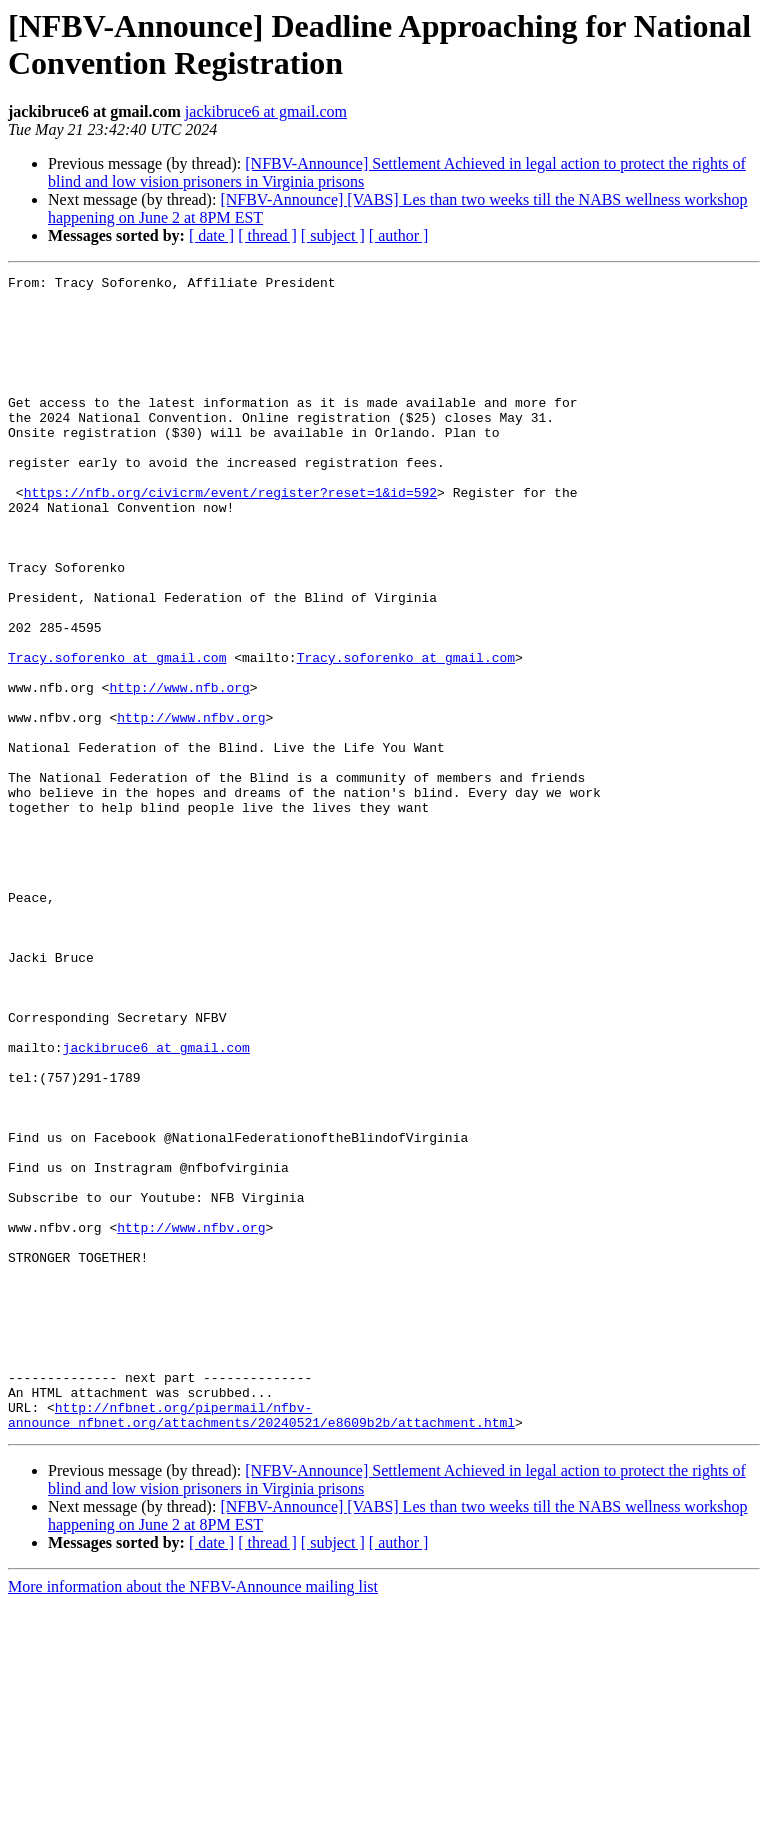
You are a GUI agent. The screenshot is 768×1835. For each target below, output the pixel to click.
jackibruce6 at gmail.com (266, 111)
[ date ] (211, 235)
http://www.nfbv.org (191, 807)
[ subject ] (333, 235)
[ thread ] (267, 235)
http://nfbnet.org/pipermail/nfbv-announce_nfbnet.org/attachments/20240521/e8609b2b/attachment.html (261, 1644)
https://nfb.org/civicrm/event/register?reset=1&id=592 (230, 537)
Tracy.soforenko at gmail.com (117, 735)
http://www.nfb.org (179, 771)
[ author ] (399, 235)
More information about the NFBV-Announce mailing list (193, 1817)
